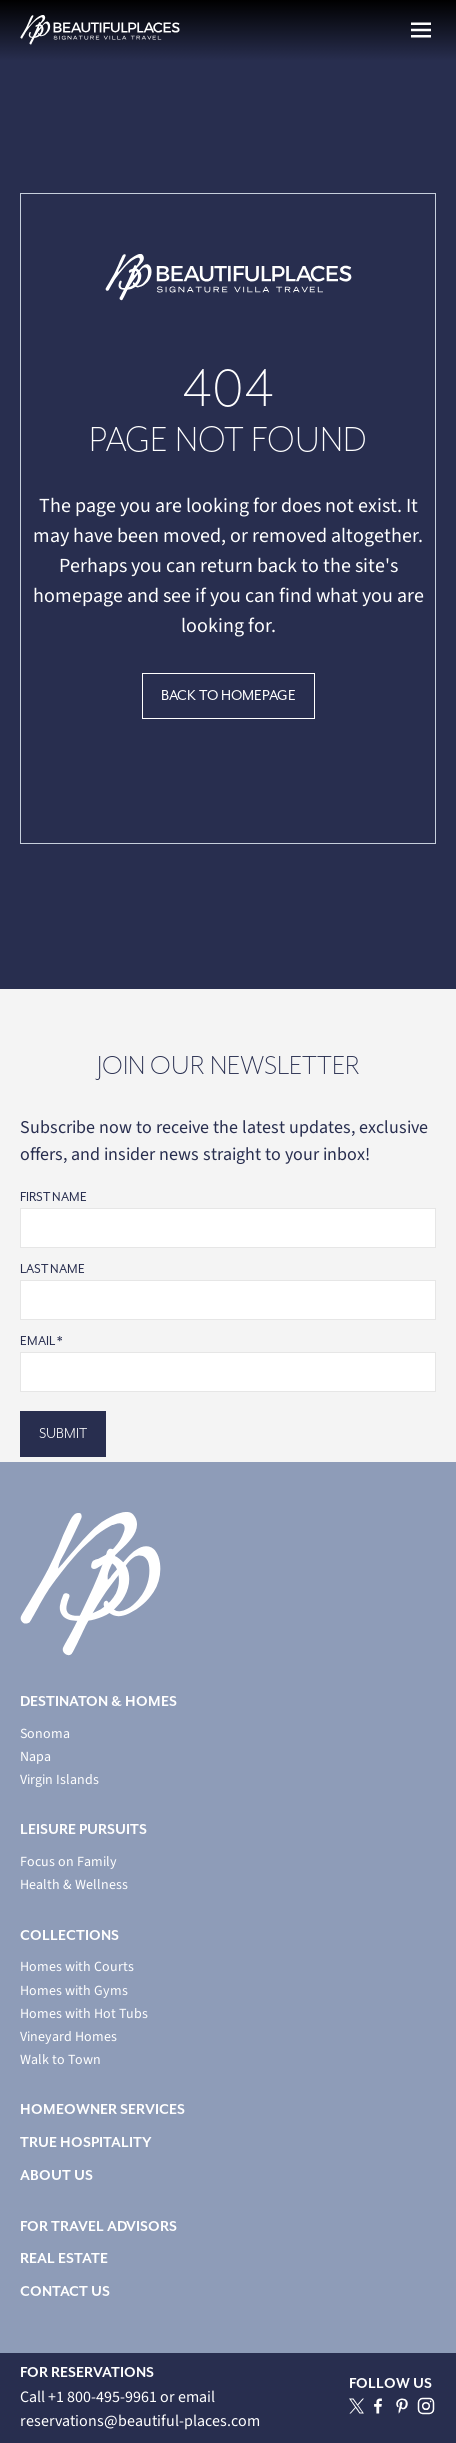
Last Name (52, 1269)
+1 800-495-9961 (104, 2397)
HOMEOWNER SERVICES (102, 2109)
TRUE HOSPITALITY (86, 2142)
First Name (53, 1197)
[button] (421, 30)
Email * (41, 1341)
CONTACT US (65, 2291)
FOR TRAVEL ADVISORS (98, 2226)
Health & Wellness (74, 1885)
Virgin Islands (59, 1780)
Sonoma (45, 1734)
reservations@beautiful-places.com (140, 2421)
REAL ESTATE (64, 2258)
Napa (35, 1757)
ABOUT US (56, 2175)
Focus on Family (68, 1862)
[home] (100, 30)
